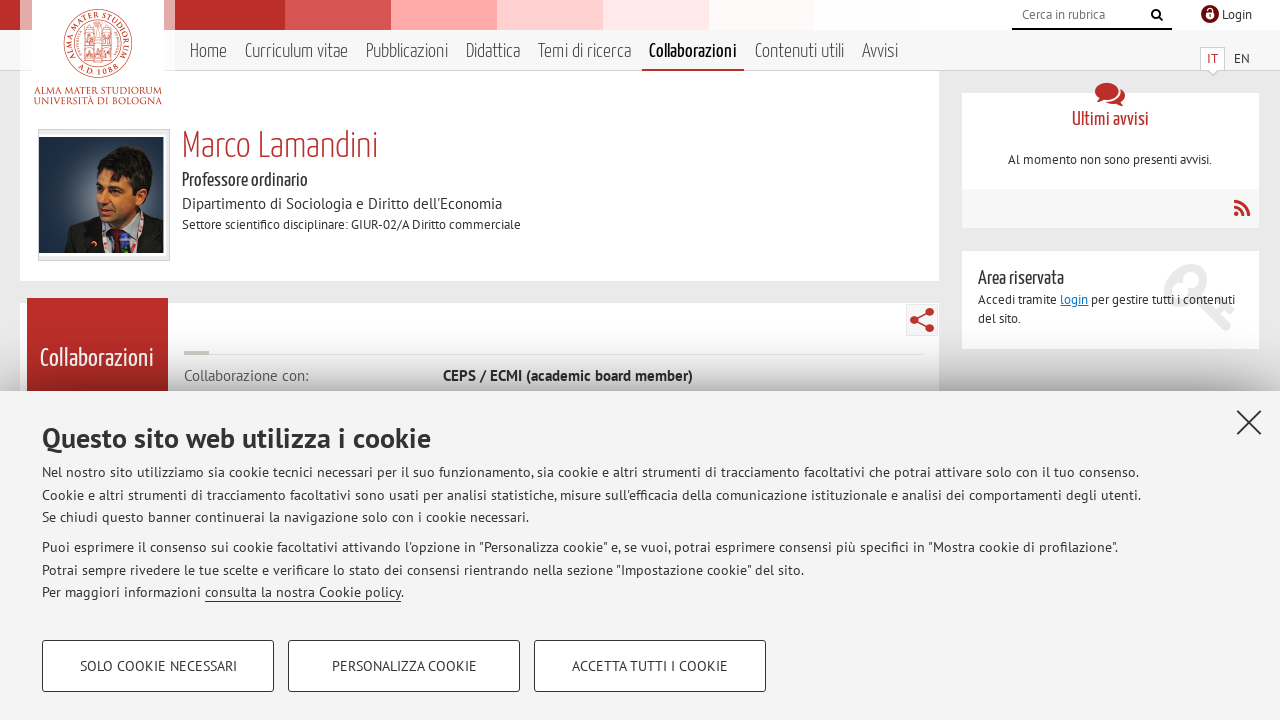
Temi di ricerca (584, 51)
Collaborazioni (693, 51)
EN (1242, 58)
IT (1212, 58)
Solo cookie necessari (158, 666)
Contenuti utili (799, 51)
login (1074, 299)
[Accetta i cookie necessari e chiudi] (1249, 422)
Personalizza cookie (404, 666)
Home (208, 51)
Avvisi (880, 51)
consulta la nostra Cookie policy (303, 592)
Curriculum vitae (296, 51)
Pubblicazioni (407, 51)
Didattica (493, 51)
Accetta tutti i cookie (650, 666)
